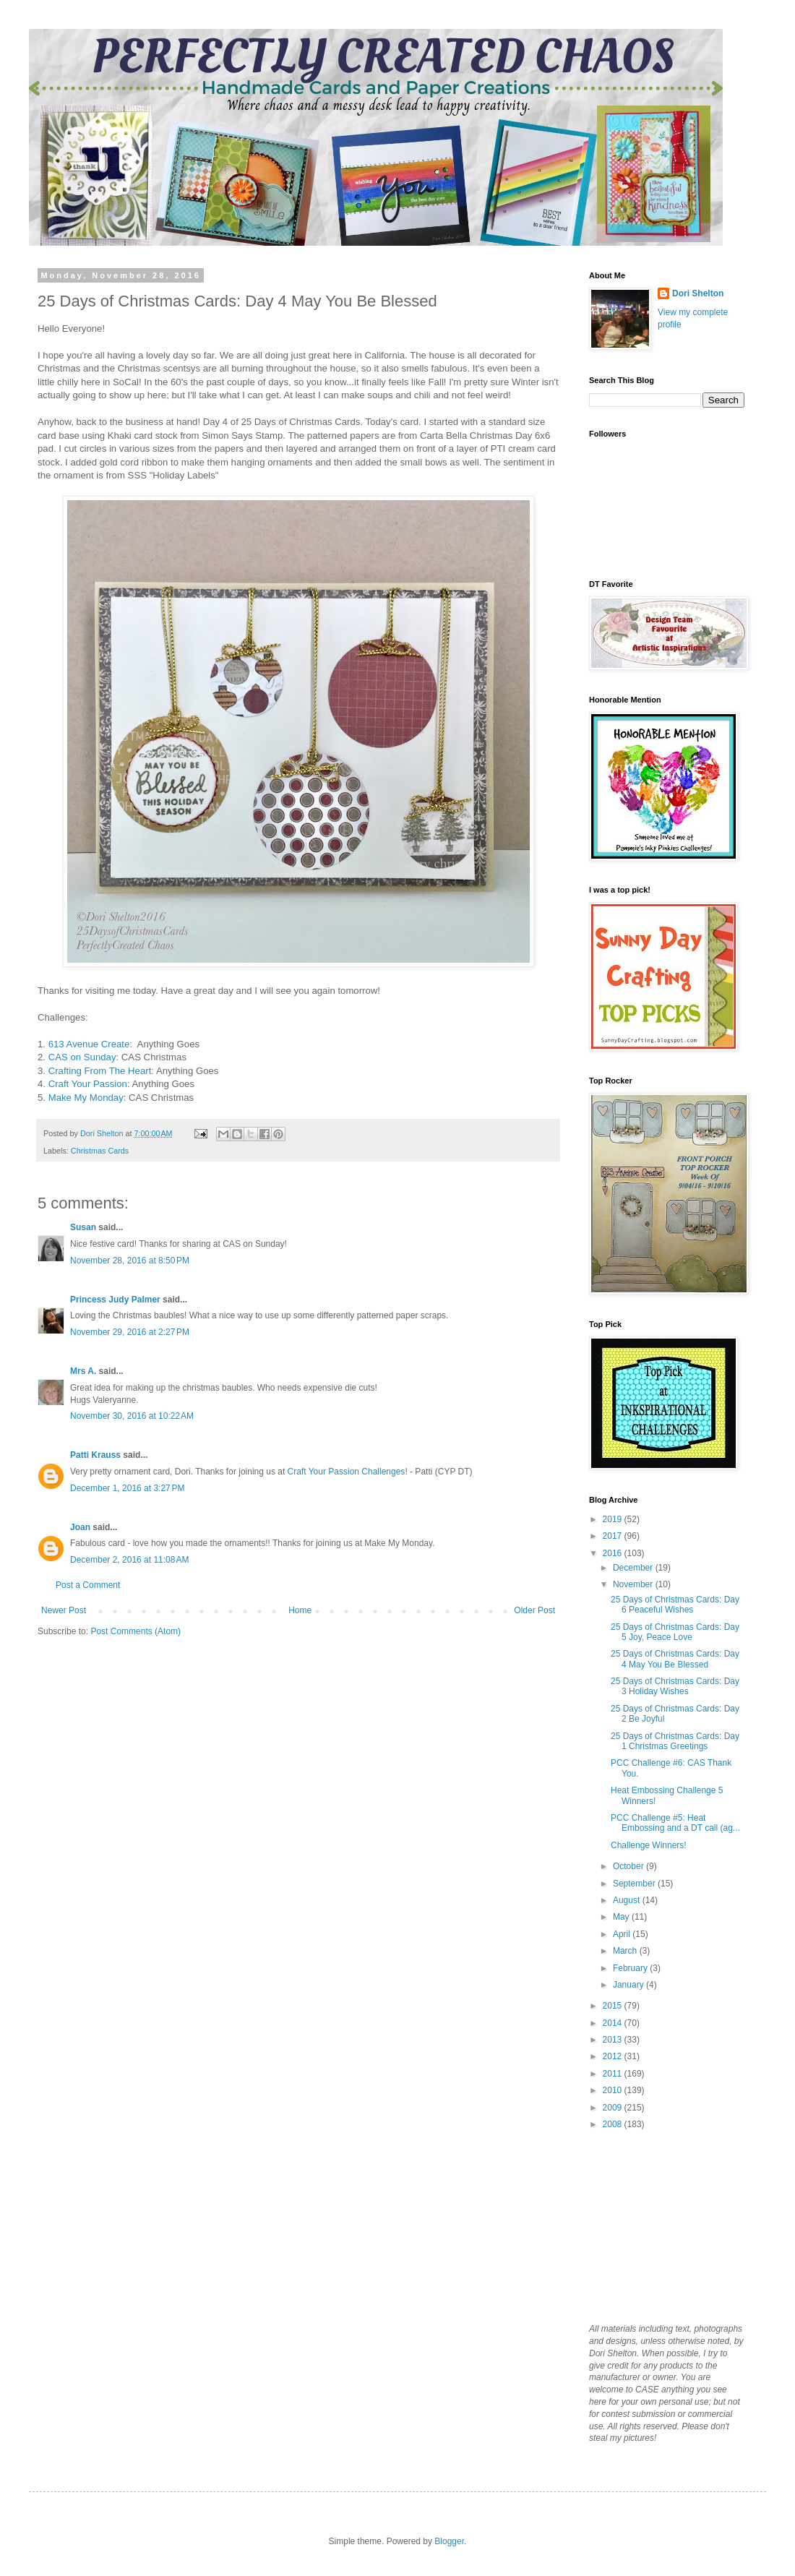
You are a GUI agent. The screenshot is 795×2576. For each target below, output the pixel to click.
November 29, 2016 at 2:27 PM (129, 1332)
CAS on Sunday (82, 1057)
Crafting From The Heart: (101, 1070)
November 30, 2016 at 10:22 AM (132, 1416)
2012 (613, 2056)
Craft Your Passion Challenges (346, 1472)
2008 (613, 2124)
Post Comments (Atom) (135, 1631)
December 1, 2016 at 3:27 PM (127, 1488)
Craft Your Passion (87, 1083)
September (635, 1884)
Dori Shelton (697, 293)
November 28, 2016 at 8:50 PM (129, 1260)
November (634, 1584)
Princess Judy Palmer (115, 1300)
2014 (613, 2023)
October (629, 1866)
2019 (613, 1519)
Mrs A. (83, 1371)
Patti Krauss (95, 1455)
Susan (83, 1227)
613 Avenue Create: (91, 1044)
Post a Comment (88, 1585)
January (629, 1985)
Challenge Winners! (649, 1845)
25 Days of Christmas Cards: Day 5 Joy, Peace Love (675, 1632)
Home (299, 1610)
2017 (613, 1536)
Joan (80, 1527)
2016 (613, 1553)
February (631, 1968)
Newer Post (63, 1610)
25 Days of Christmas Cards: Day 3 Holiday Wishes (675, 1686)
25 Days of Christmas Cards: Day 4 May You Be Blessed (675, 1659)
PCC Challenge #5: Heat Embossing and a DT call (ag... (675, 1823)
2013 (613, 2040)
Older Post (534, 1610)
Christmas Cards (100, 1150)
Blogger (449, 2541)
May (622, 1917)
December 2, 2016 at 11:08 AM (129, 1560)
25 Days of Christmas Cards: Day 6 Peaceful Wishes (675, 1604)
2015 (613, 2006)
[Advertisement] (661, 2225)
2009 (613, 2108)
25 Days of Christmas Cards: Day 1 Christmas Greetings (675, 1741)
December (634, 1568)
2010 (613, 2090)
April (622, 1934)
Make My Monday (86, 1097)
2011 (613, 2074)
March (626, 1951)
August (628, 1900)
